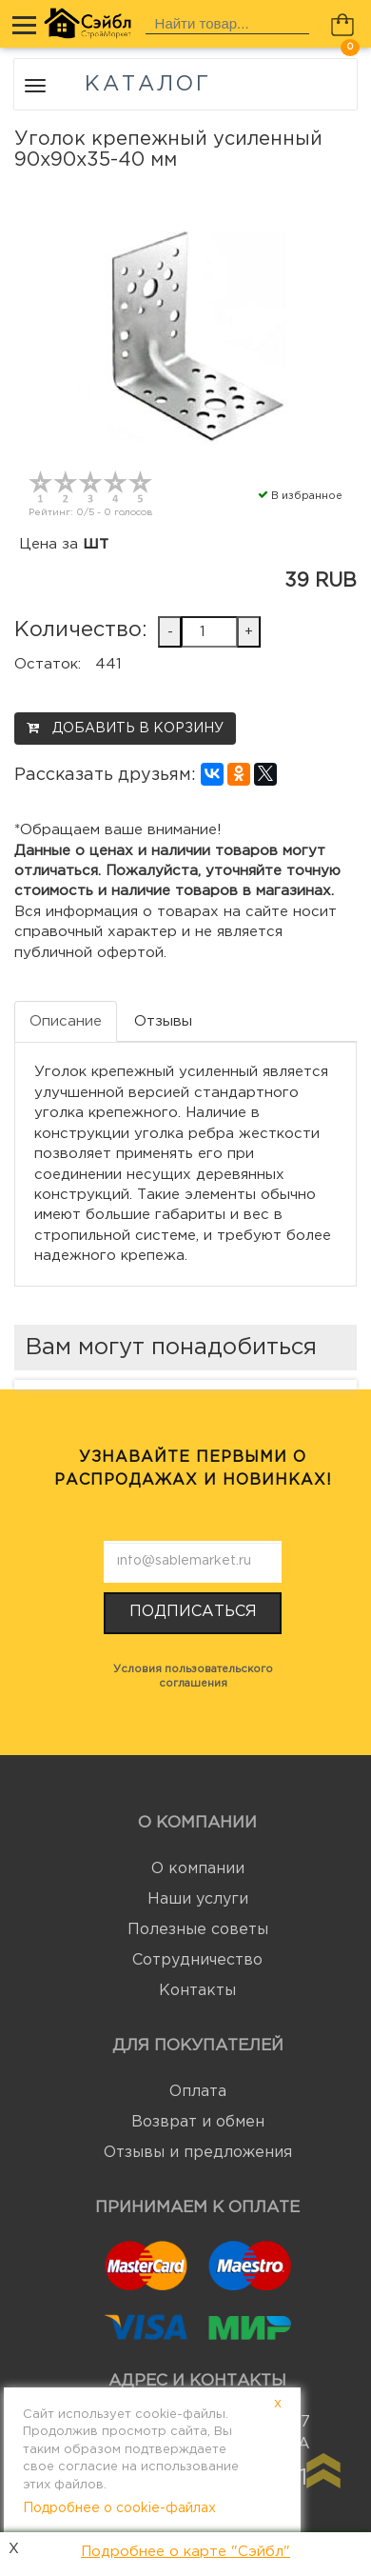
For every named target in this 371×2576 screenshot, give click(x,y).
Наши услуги (197, 1899)
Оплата (197, 2092)
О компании (197, 1869)
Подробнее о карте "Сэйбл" (185, 2552)
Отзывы (163, 1021)
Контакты (197, 1991)
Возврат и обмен (197, 2122)
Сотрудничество (197, 1960)
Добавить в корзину (125, 727)
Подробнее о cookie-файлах (119, 2508)
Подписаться (193, 1612)
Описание (65, 1021)
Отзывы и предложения (198, 2153)
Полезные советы (197, 1930)
